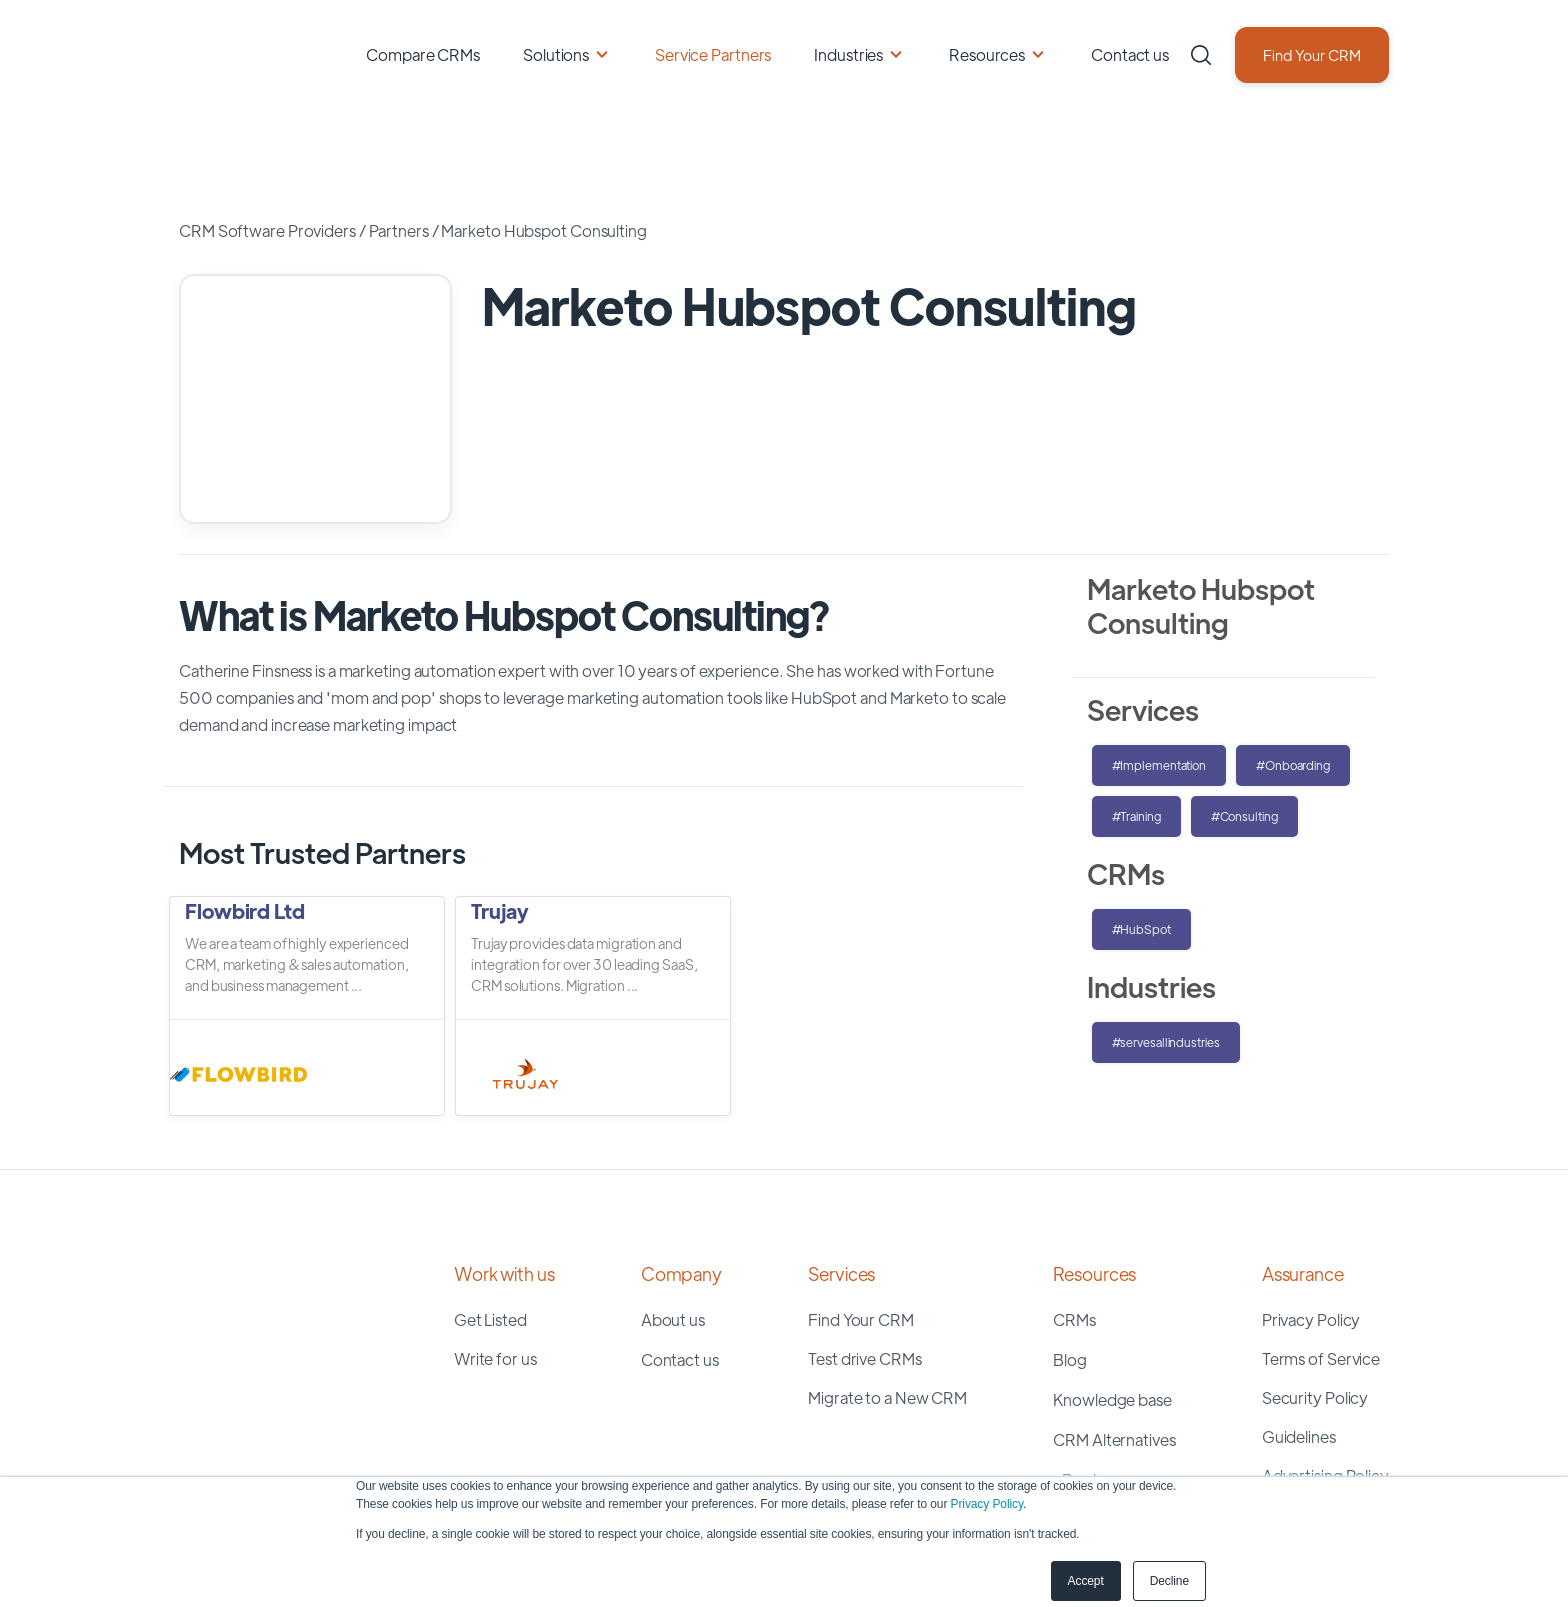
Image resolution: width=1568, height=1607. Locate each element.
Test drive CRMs (865, 1251)
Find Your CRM (1312, 54)
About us (673, 1212)
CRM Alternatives (1114, 1332)
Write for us (495, 1251)
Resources (987, 54)
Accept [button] (1086, 1581)
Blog (1070, 1252)
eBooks (1080, 1372)
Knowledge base (1112, 1292)
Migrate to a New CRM (887, 1290)
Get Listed (490, 1212)
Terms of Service (1321, 1251)
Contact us (1130, 54)
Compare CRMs (423, 54)
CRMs (1074, 1212)
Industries (848, 54)
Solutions (556, 54)
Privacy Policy (987, 1504)
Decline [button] (1169, 1581)
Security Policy (1315, 1290)
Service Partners (713, 54)
